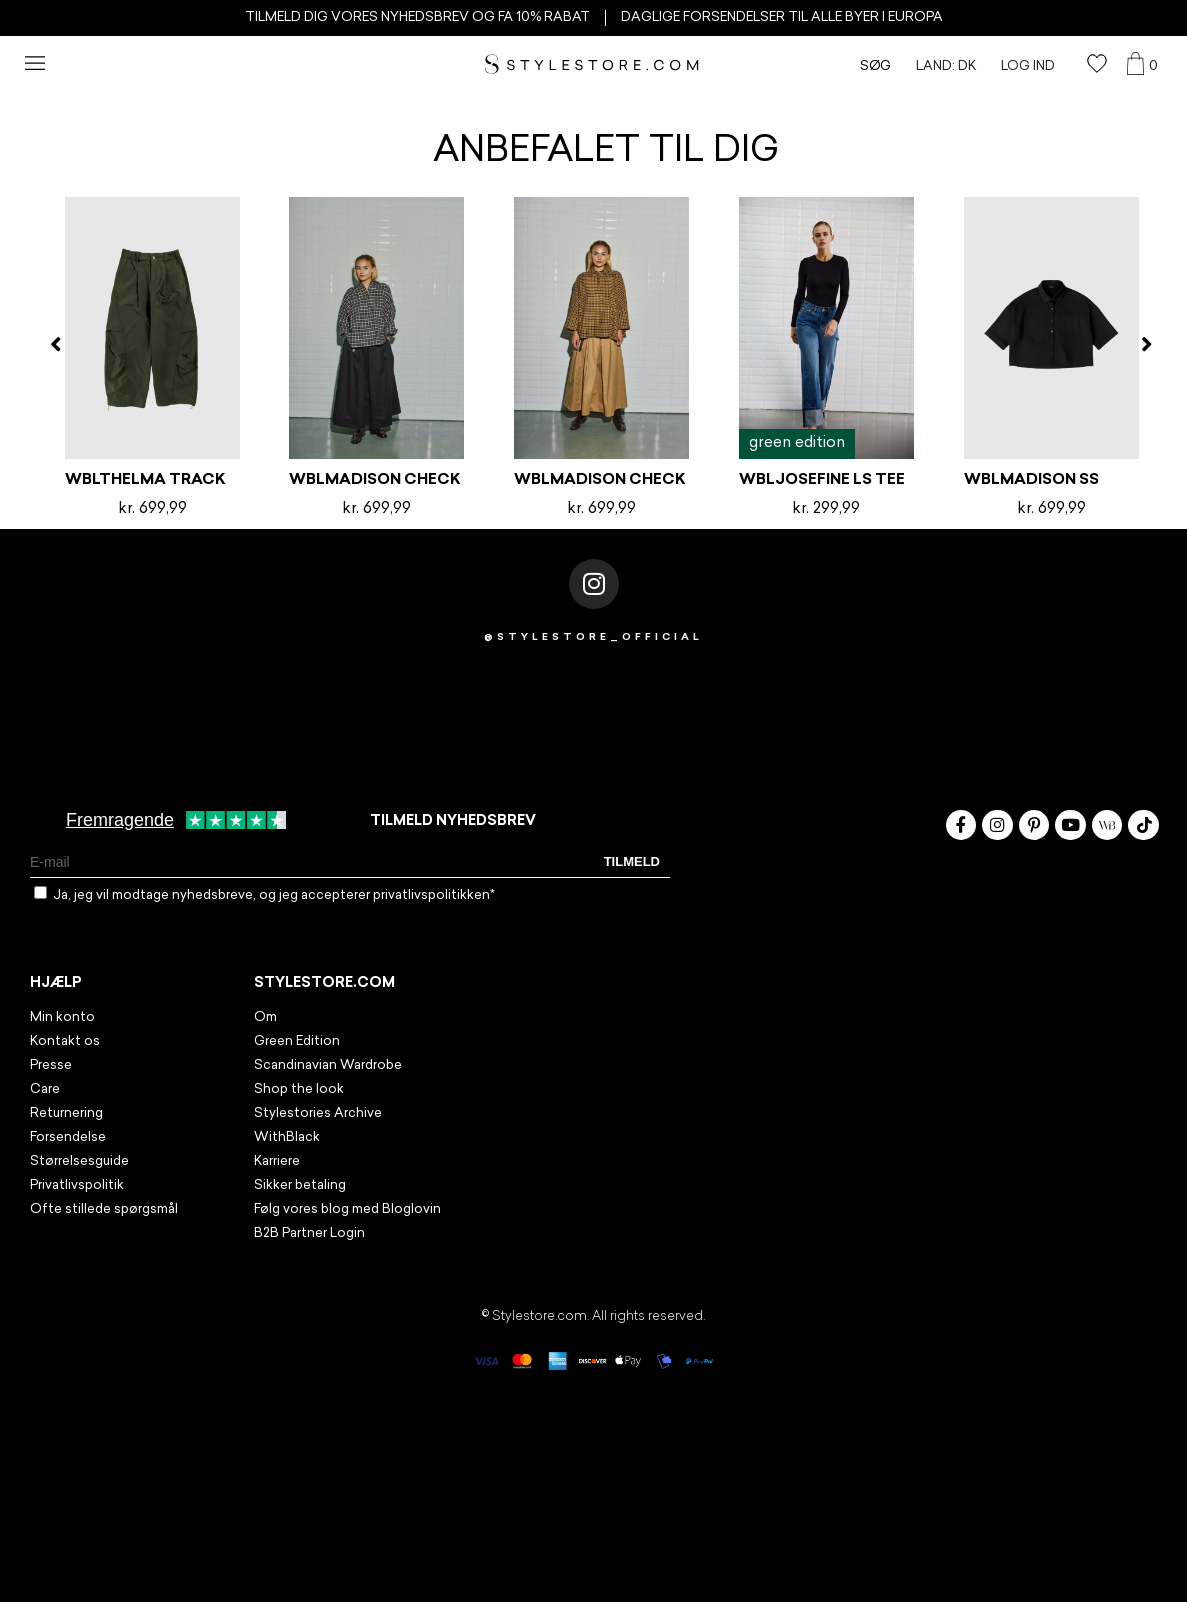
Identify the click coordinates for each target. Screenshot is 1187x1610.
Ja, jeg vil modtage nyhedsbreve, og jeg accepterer (274, 895)
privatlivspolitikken (431, 895)
